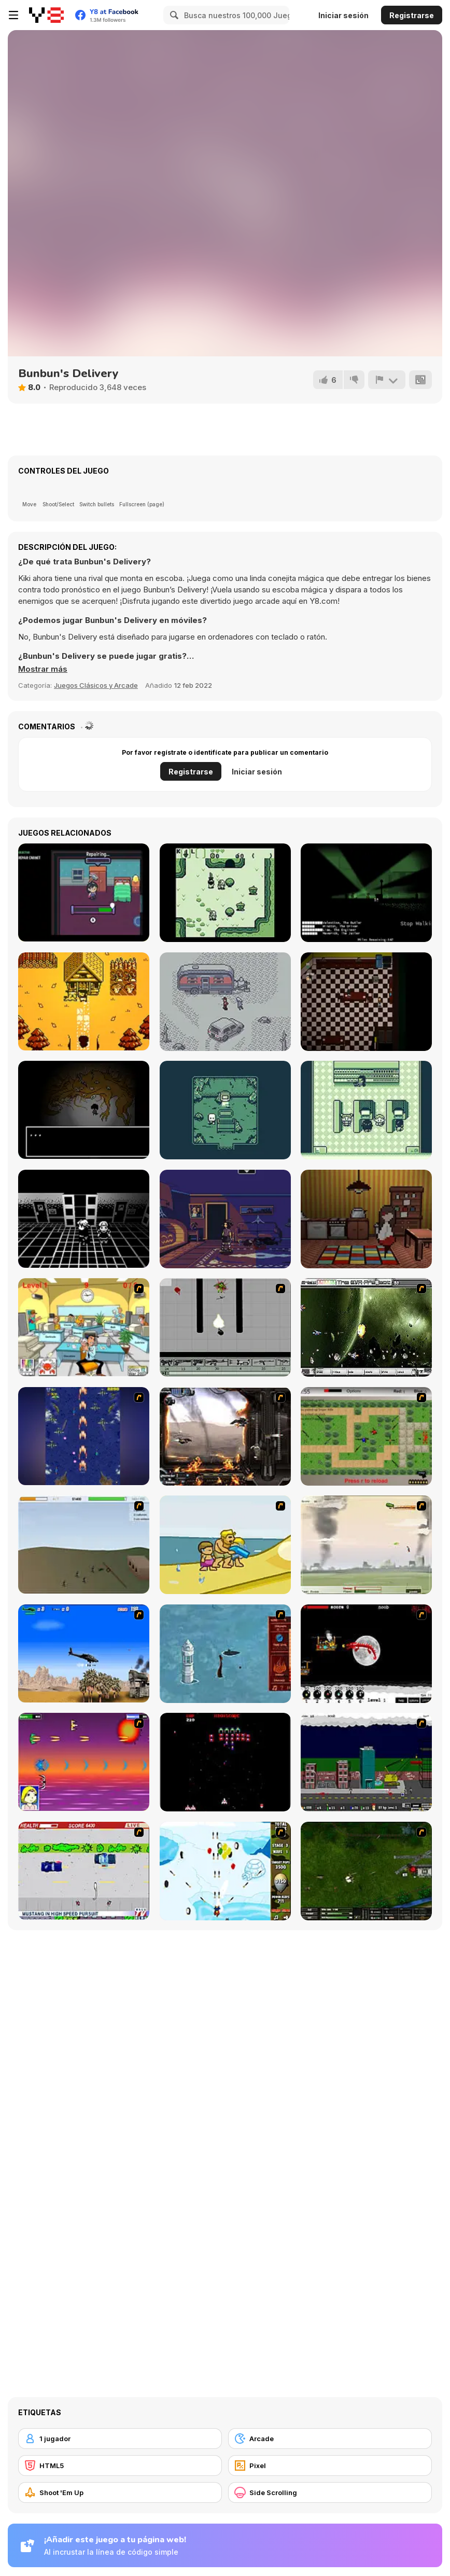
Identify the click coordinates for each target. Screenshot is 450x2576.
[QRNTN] (225, 1110)
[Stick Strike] (366, 1436)
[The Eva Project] (366, 1327)
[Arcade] (330, 2438)
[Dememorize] (83, 1219)
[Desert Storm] (83, 1653)
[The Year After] (83, 1001)
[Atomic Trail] (366, 892)
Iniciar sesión (343, 15)
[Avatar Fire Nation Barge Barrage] (225, 1653)
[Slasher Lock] (366, 1001)
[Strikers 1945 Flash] (83, 1436)
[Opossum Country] (225, 1001)
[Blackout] (225, 1219)
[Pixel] (330, 2465)
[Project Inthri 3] (83, 1762)
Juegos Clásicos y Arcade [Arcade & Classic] (96, 685)
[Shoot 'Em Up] (120, 2492)
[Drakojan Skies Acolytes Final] (225, 1436)
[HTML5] (120, 2465)
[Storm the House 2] (83, 1544)
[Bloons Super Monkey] (225, 1871)
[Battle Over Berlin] (366, 1544)
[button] (42, 669)
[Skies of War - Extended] (366, 1871)
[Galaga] (225, 1762)
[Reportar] (386, 379)
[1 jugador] (120, 2438)
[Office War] (83, 1327)
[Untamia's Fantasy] (225, 892)
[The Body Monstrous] (83, 1110)
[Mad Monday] (83, 1871)
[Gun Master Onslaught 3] (366, 1762)
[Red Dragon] (366, 1653)
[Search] (172, 15)
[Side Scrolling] (330, 2492)
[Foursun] (366, 1219)
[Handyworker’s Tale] (83, 892)
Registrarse (411, 15)
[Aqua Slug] (225, 1544)
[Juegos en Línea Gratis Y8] (46, 15)
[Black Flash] (225, 1327)
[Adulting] (366, 1110)
